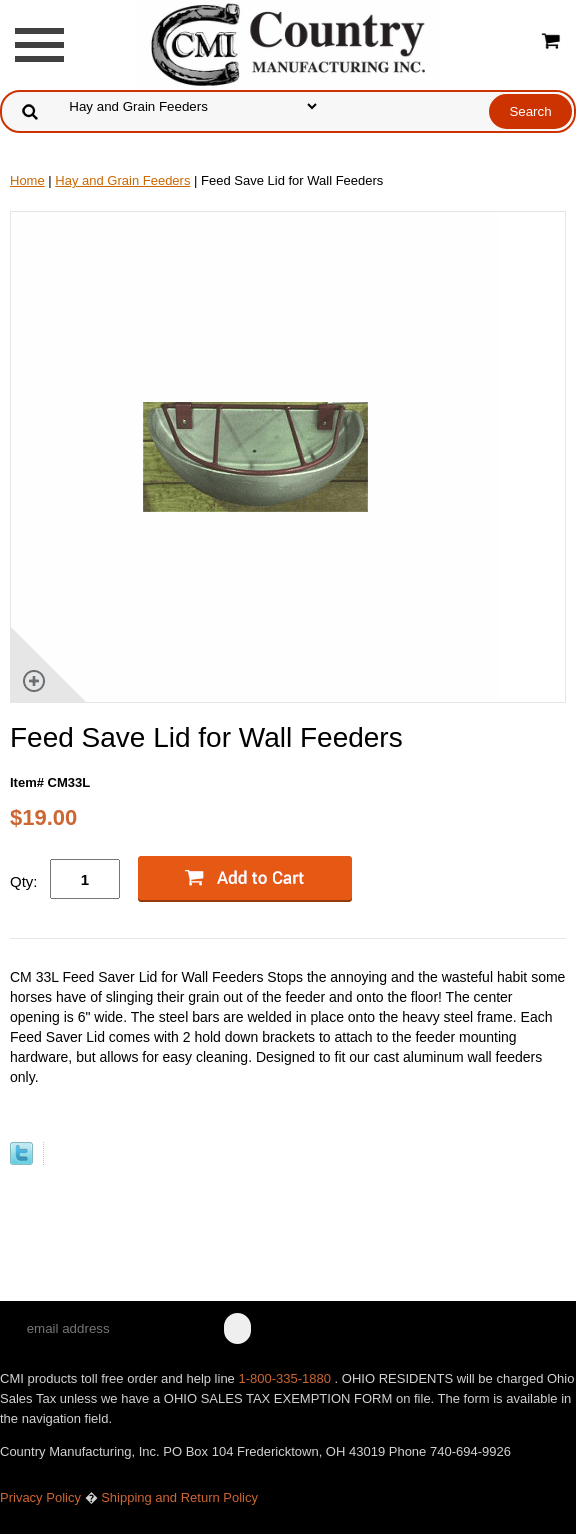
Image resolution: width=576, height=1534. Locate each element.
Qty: (24, 881)
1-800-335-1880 (286, 1378)
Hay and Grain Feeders (122, 180)
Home (27, 180)
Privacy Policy (40, 1497)
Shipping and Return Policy (179, 1497)
